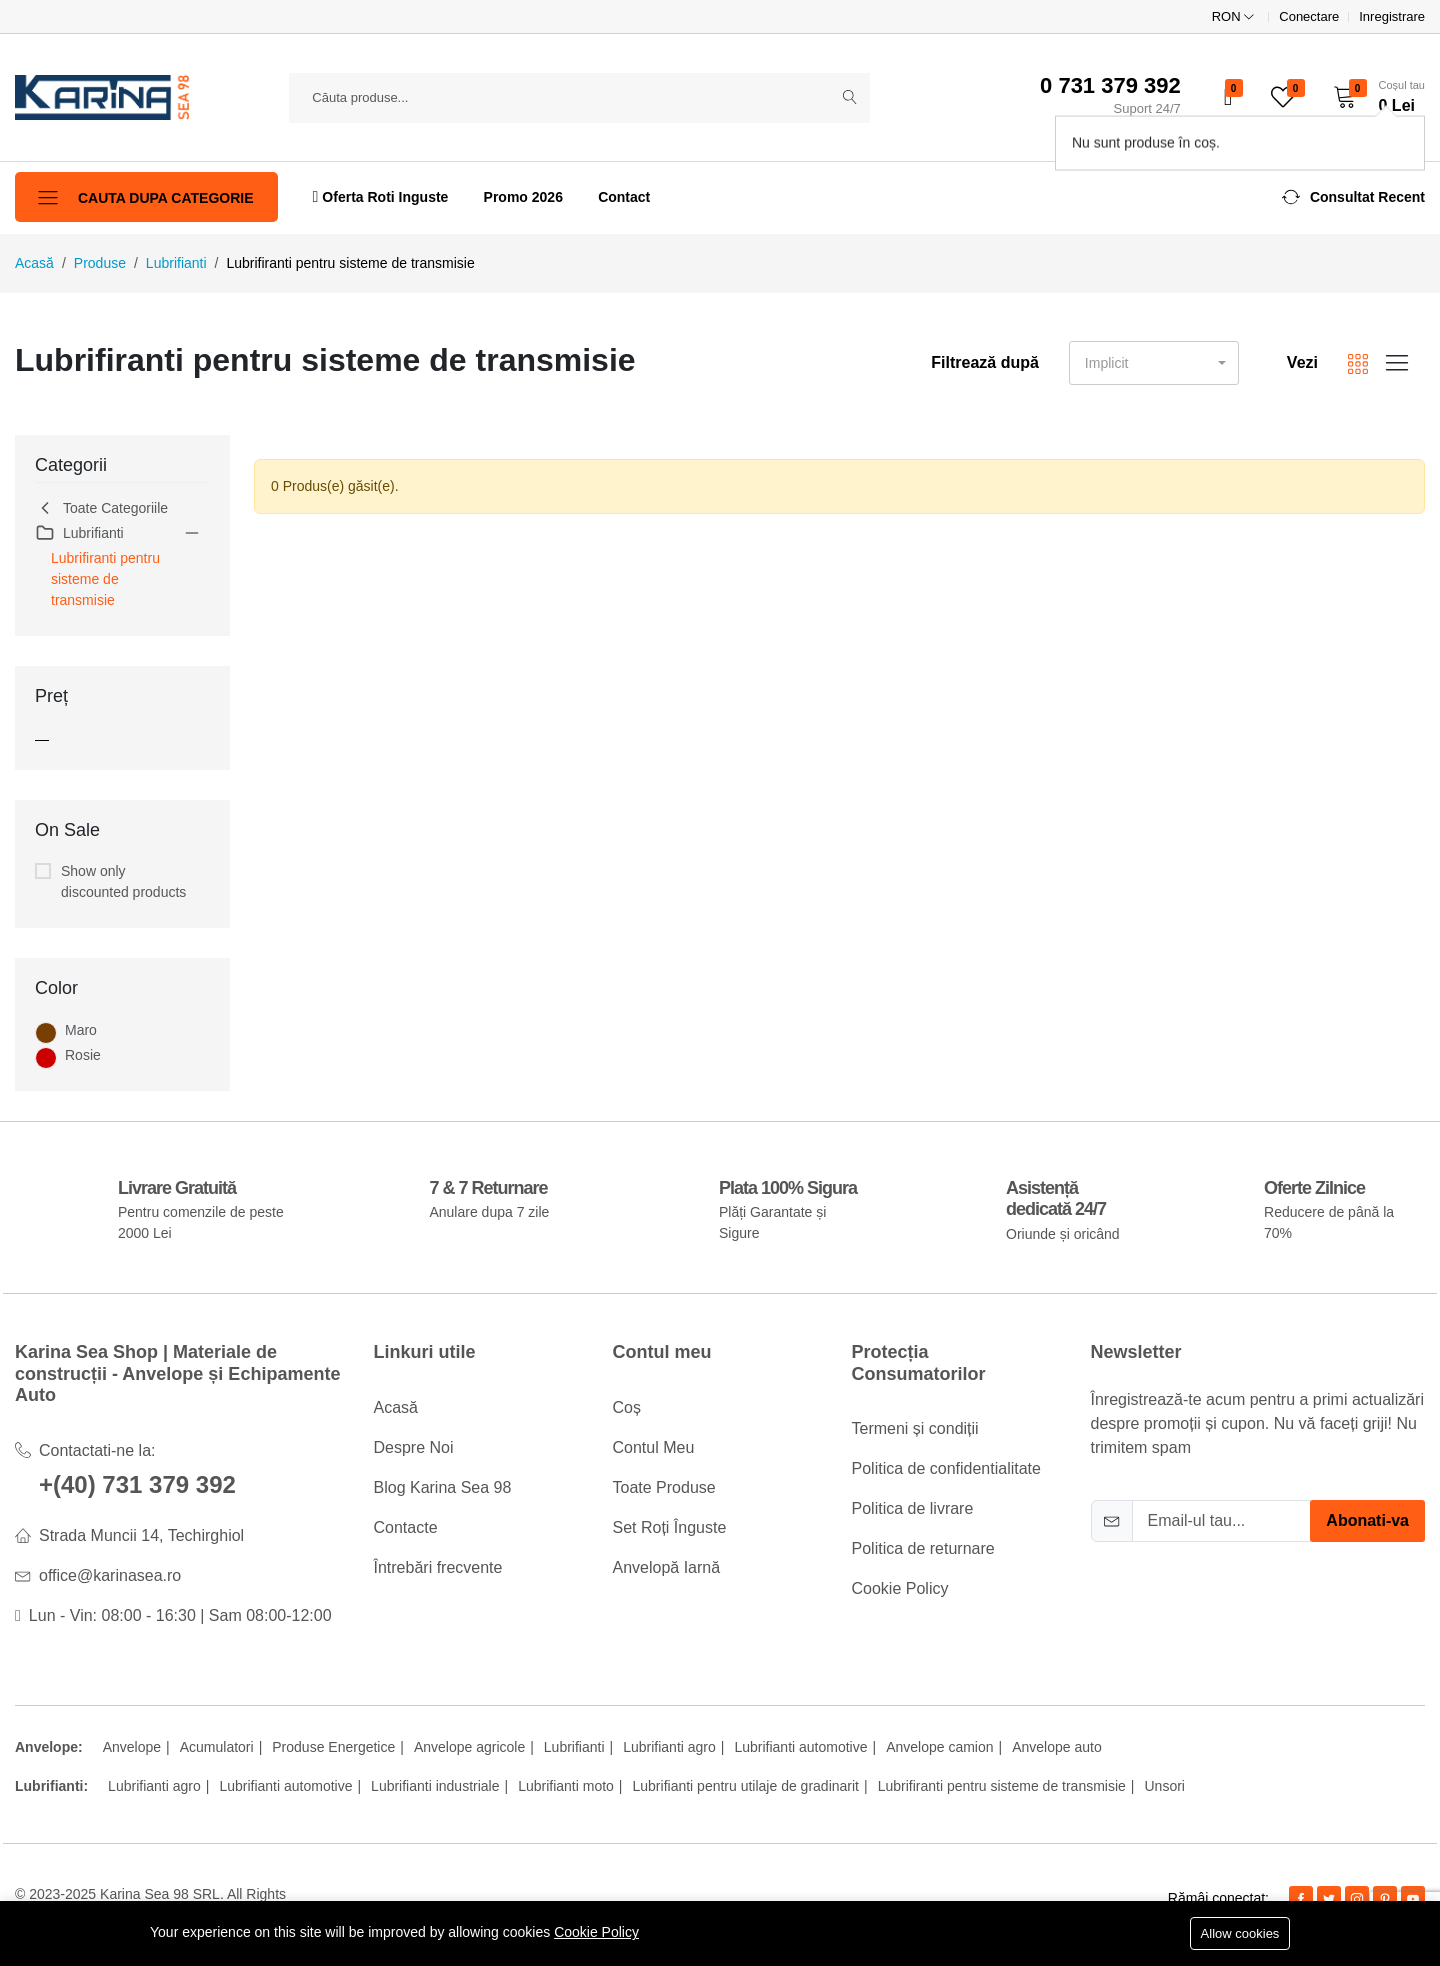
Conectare (1309, 16)
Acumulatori (217, 1747)
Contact (624, 197)
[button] (1372, 97)
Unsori (1165, 1786)
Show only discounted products (123, 881)
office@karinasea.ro (110, 1575)
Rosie (83, 1055)
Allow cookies (1240, 1933)
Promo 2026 (523, 197)
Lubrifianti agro (669, 1747)
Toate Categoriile (101, 508)
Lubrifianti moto (566, 1786)
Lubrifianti (176, 263)
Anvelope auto (1057, 1747)
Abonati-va (1367, 1520)
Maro (81, 1030)
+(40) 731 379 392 (137, 1484)
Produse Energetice (333, 1747)
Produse (100, 263)
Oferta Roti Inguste (381, 196)
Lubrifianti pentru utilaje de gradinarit (746, 1786)
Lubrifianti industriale (435, 1786)
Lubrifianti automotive (800, 1747)
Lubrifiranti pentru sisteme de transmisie (105, 579)
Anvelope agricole (469, 1747)
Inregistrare (1392, 16)
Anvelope (132, 1747)
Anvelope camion (939, 1747)
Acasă (34, 263)
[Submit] (850, 98)
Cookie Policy (596, 1932)
